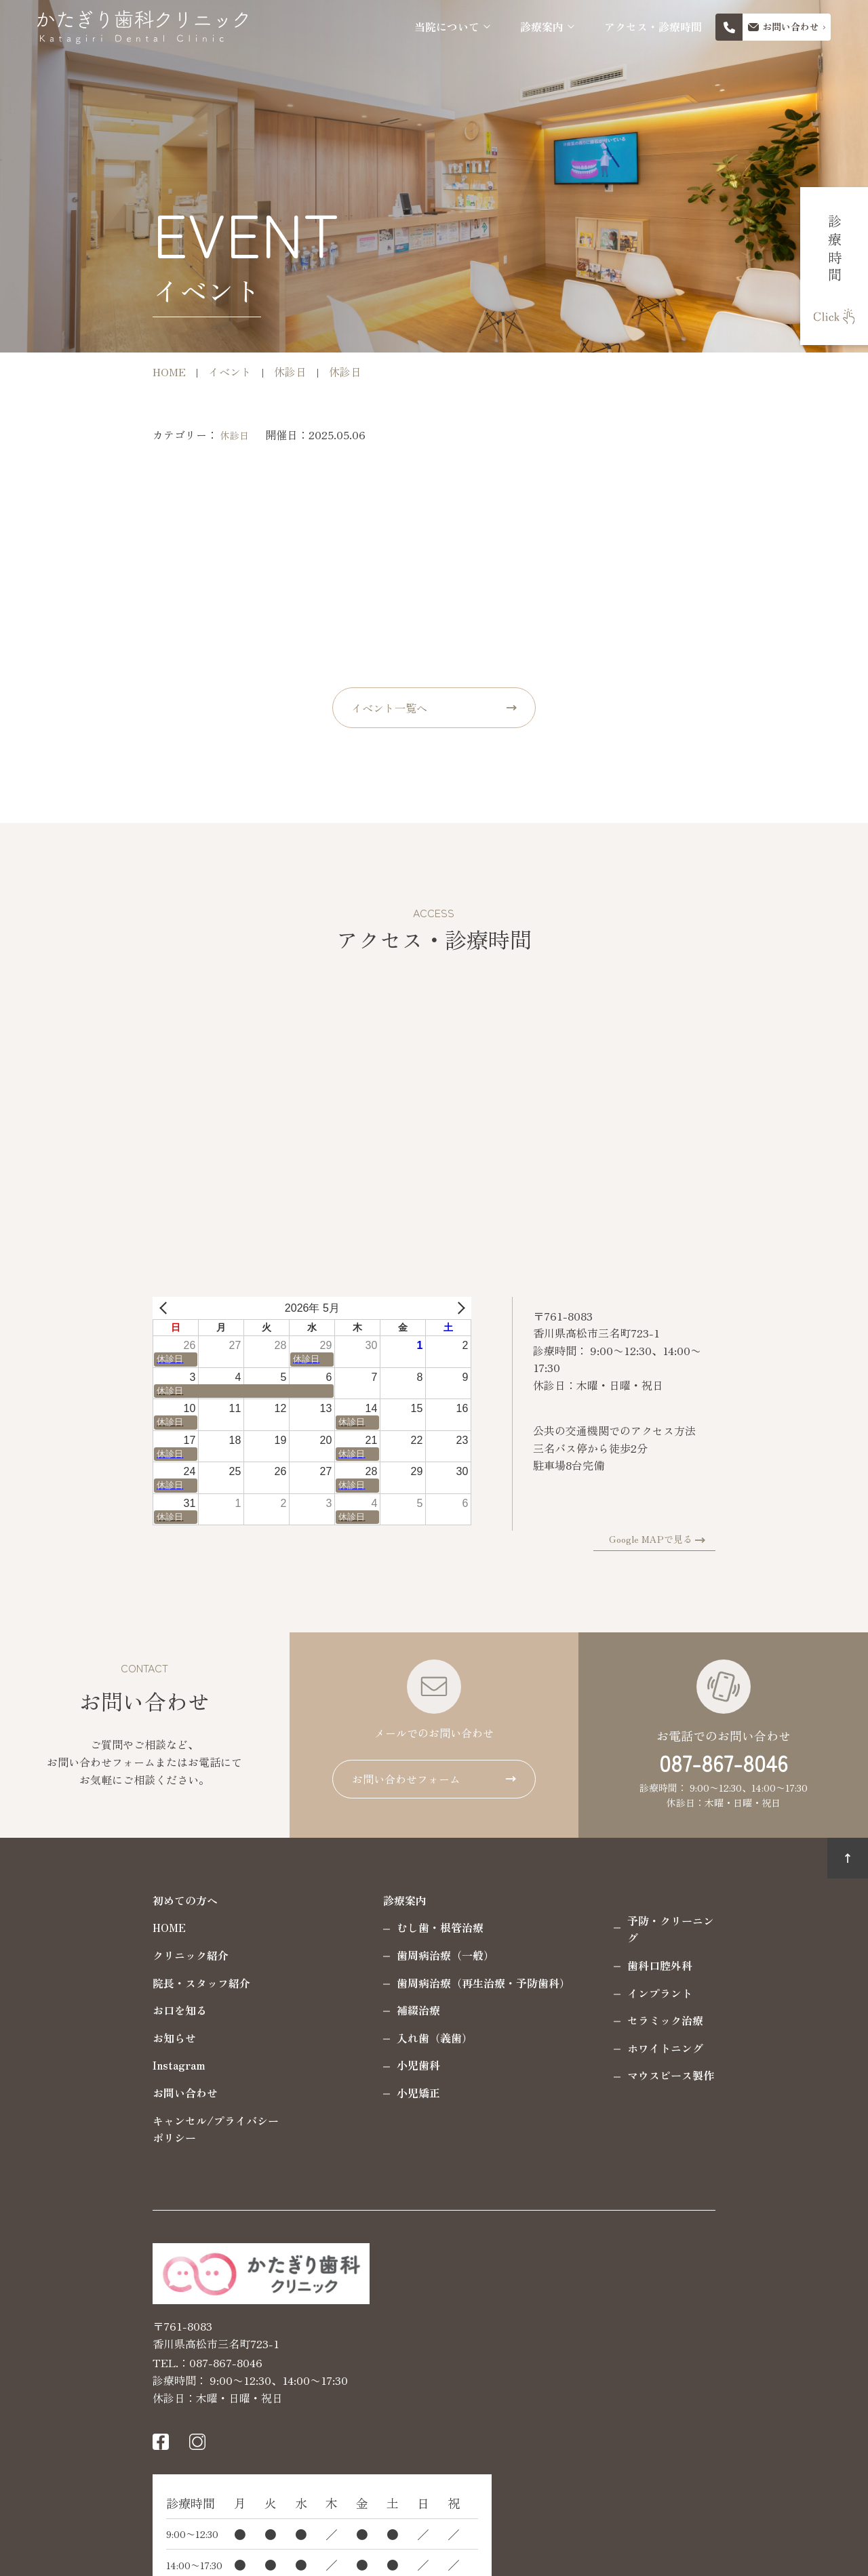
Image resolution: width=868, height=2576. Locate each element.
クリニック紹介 (85, 1955)
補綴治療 (313, 2010)
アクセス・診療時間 (653, 26)
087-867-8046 (723, 1762)
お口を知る (74, 2010)
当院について (446, 26)
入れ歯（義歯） (330, 2038)
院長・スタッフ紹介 (96, 1983)
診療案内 (542, 26)
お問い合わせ (80, 2093)
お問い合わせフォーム (406, 1779)
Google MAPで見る (756, 1539)
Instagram (73, 2065)
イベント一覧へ (389, 708)
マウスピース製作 (565, 2058)
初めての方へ (80, 1900)
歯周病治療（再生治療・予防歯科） (378, 1983)
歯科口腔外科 (554, 1947)
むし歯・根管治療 (335, 1927)
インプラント (554, 1975)
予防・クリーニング (571, 1920)
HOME (64, 1927)
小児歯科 (313, 2065)
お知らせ (69, 2038)
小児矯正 (313, 2093)
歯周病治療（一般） (340, 1955)
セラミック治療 (560, 2003)
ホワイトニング (560, 2030)
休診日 (129, 435)
